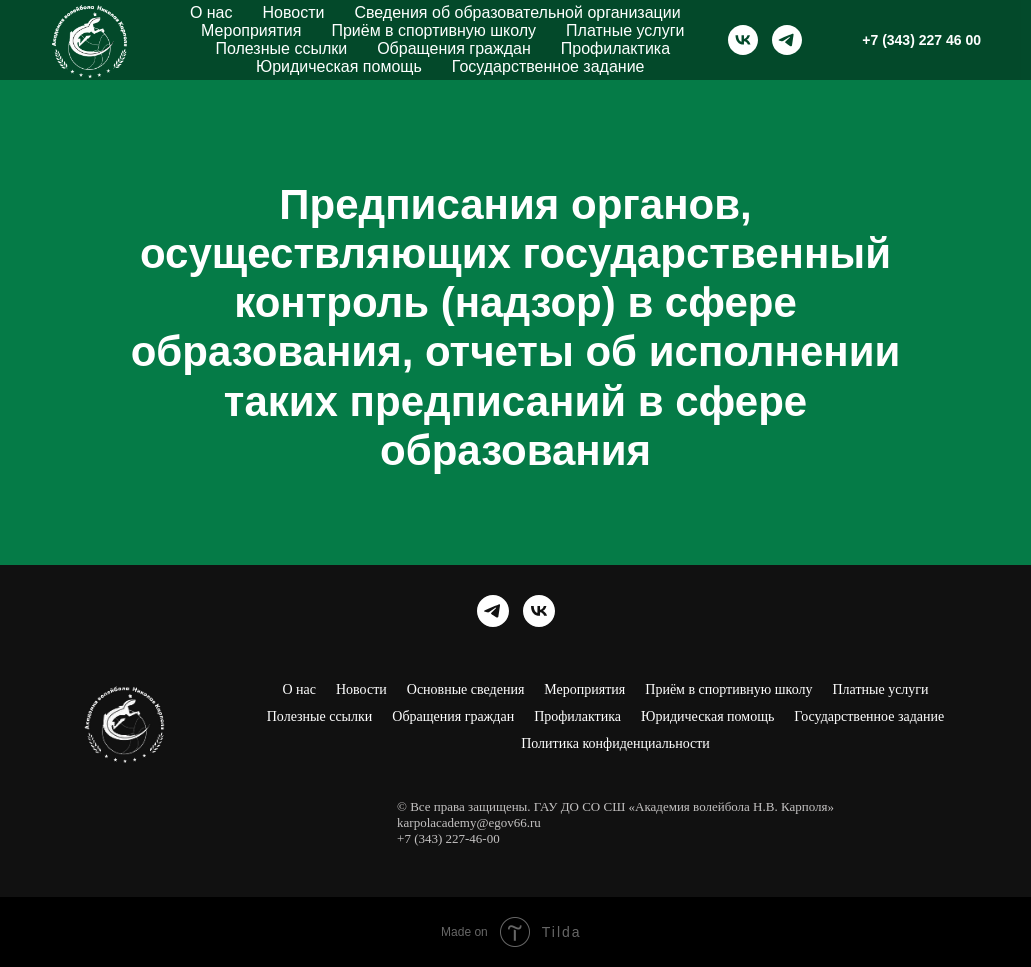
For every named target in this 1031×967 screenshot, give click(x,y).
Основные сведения (466, 689)
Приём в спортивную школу (433, 30)
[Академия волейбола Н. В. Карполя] (743, 40)
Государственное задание (548, 66)
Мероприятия (251, 30)
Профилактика (615, 48)
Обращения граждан (454, 48)
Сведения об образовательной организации (517, 12)
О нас (211, 12)
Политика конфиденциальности (615, 743)
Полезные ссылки (281, 48)
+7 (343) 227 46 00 (921, 40)
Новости (294, 12)
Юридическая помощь (339, 66)
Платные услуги (625, 30)
